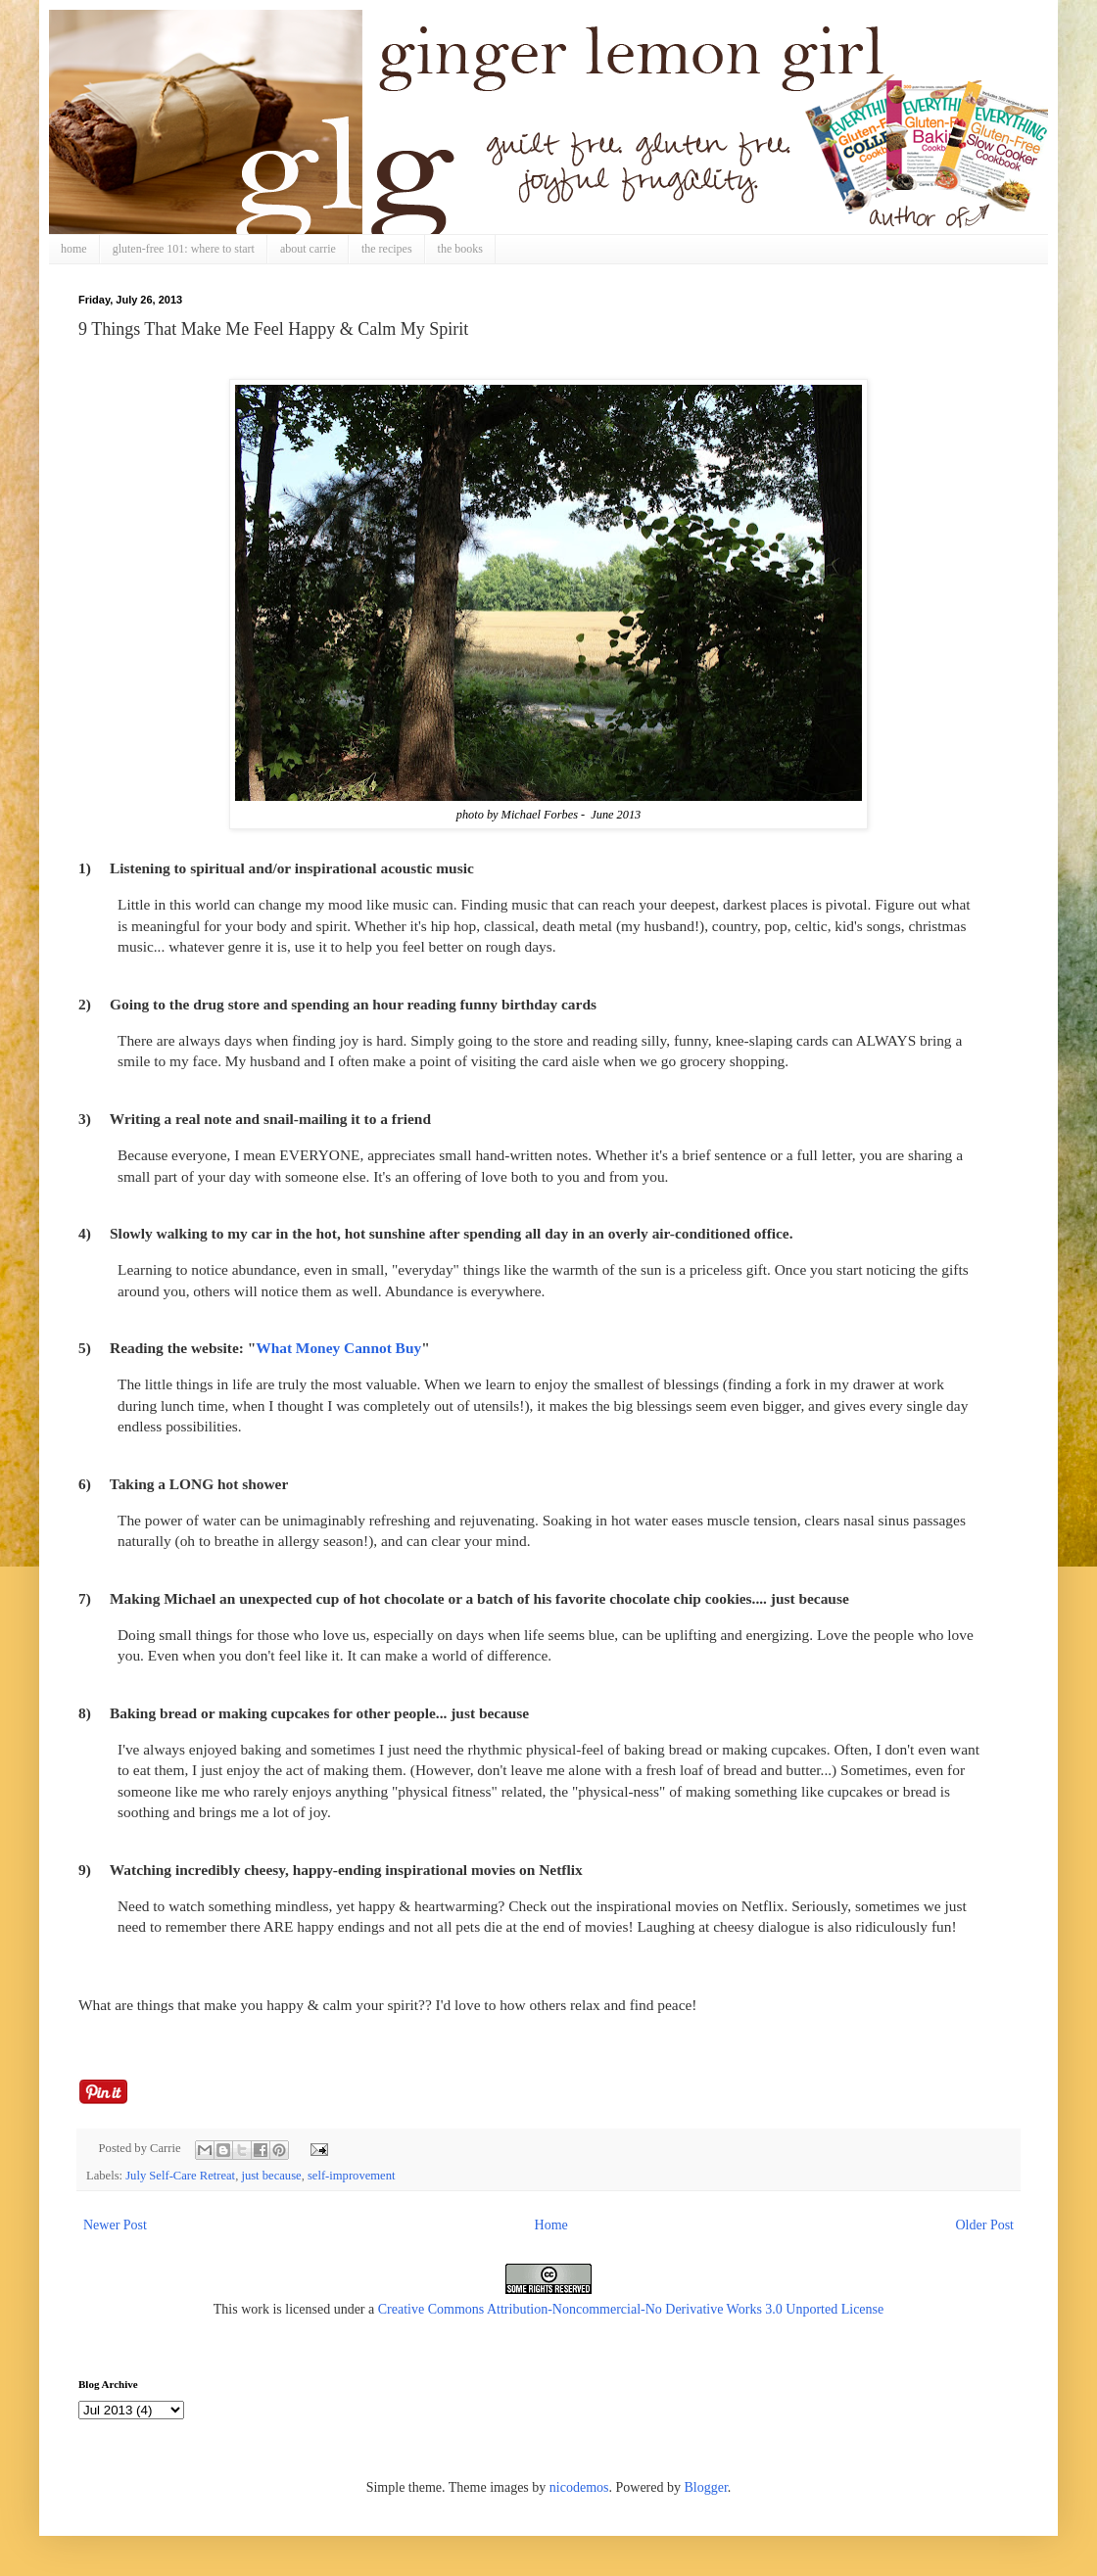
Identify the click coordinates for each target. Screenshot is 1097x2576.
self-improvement (352, 2175)
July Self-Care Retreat (180, 2175)
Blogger (705, 2487)
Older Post (985, 2225)
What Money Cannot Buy (338, 1347)
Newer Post (115, 2225)
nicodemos (579, 2487)
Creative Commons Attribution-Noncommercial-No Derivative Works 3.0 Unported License (631, 2309)
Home (551, 2225)
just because (271, 2175)
